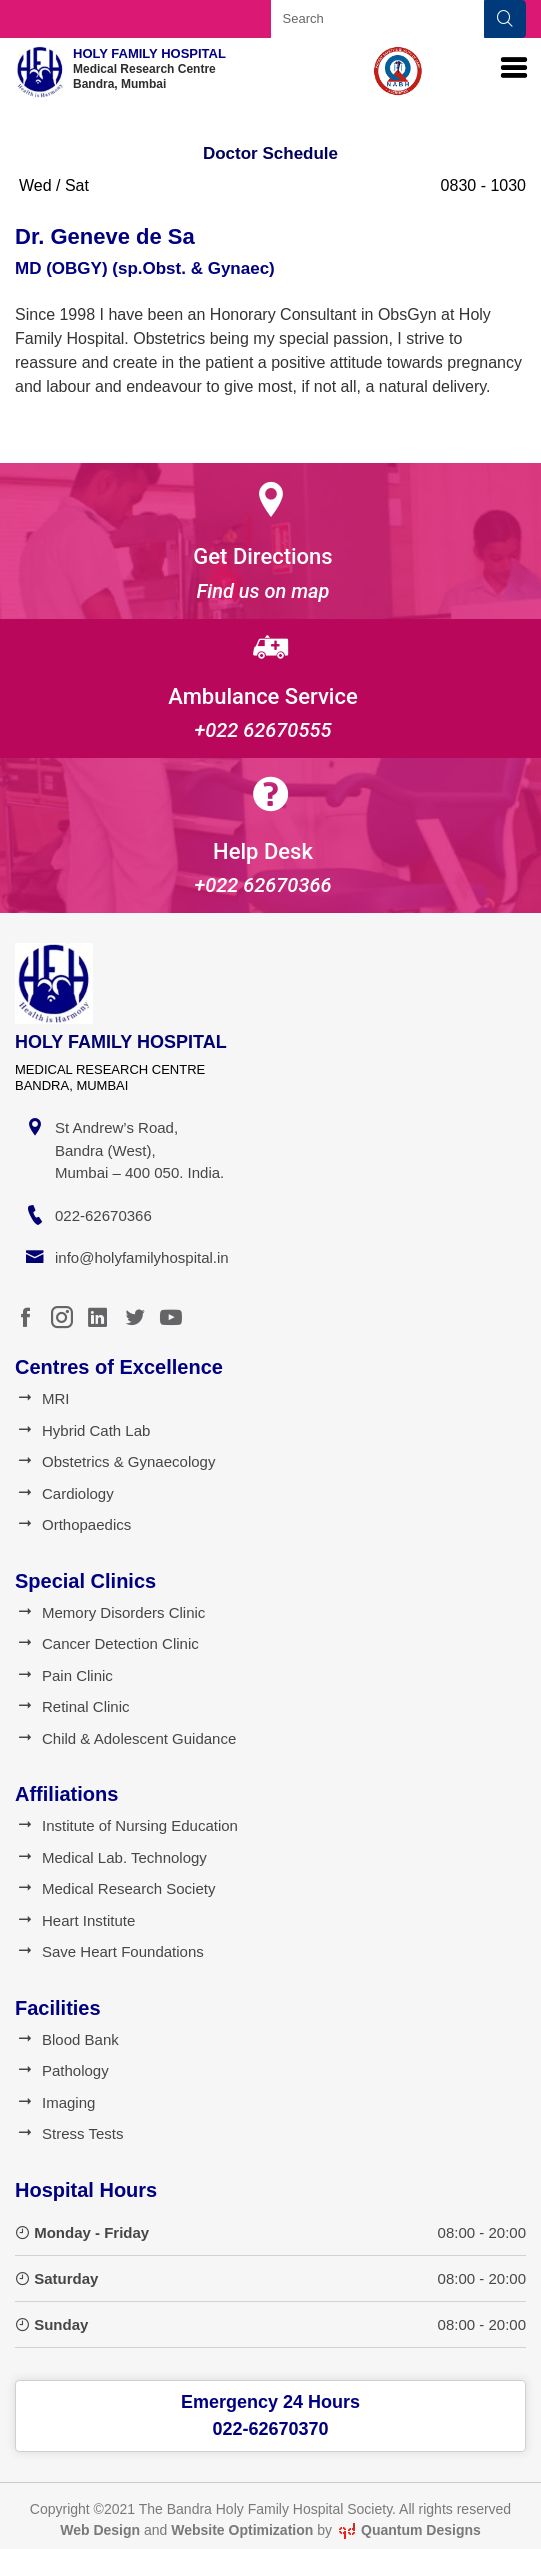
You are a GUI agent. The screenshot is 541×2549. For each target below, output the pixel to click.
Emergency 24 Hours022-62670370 (270, 2415)
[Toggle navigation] (514, 68)
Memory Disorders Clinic (110, 1612)
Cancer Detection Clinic (107, 1643)
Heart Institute (75, 1920)
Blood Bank (67, 2039)
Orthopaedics (73, 1524)
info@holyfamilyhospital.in (142, 1257)
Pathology (62, 2070)
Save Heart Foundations (109, 1951)
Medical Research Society (115, 1888)
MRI (42, 1398)
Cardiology (64, 1493)
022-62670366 (103, 1215)
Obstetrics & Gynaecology (115, 1461)
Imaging (55, 2102)
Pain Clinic (64, 1675)
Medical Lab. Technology (111, 1857)
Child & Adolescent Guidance (125, 1738)
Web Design (100, 2530)
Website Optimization (242, 2530)
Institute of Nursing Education (126, 1825)
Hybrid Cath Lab (82, 1430)
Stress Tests (69, 2133)
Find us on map (263, 591)
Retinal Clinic (72, 1706)
